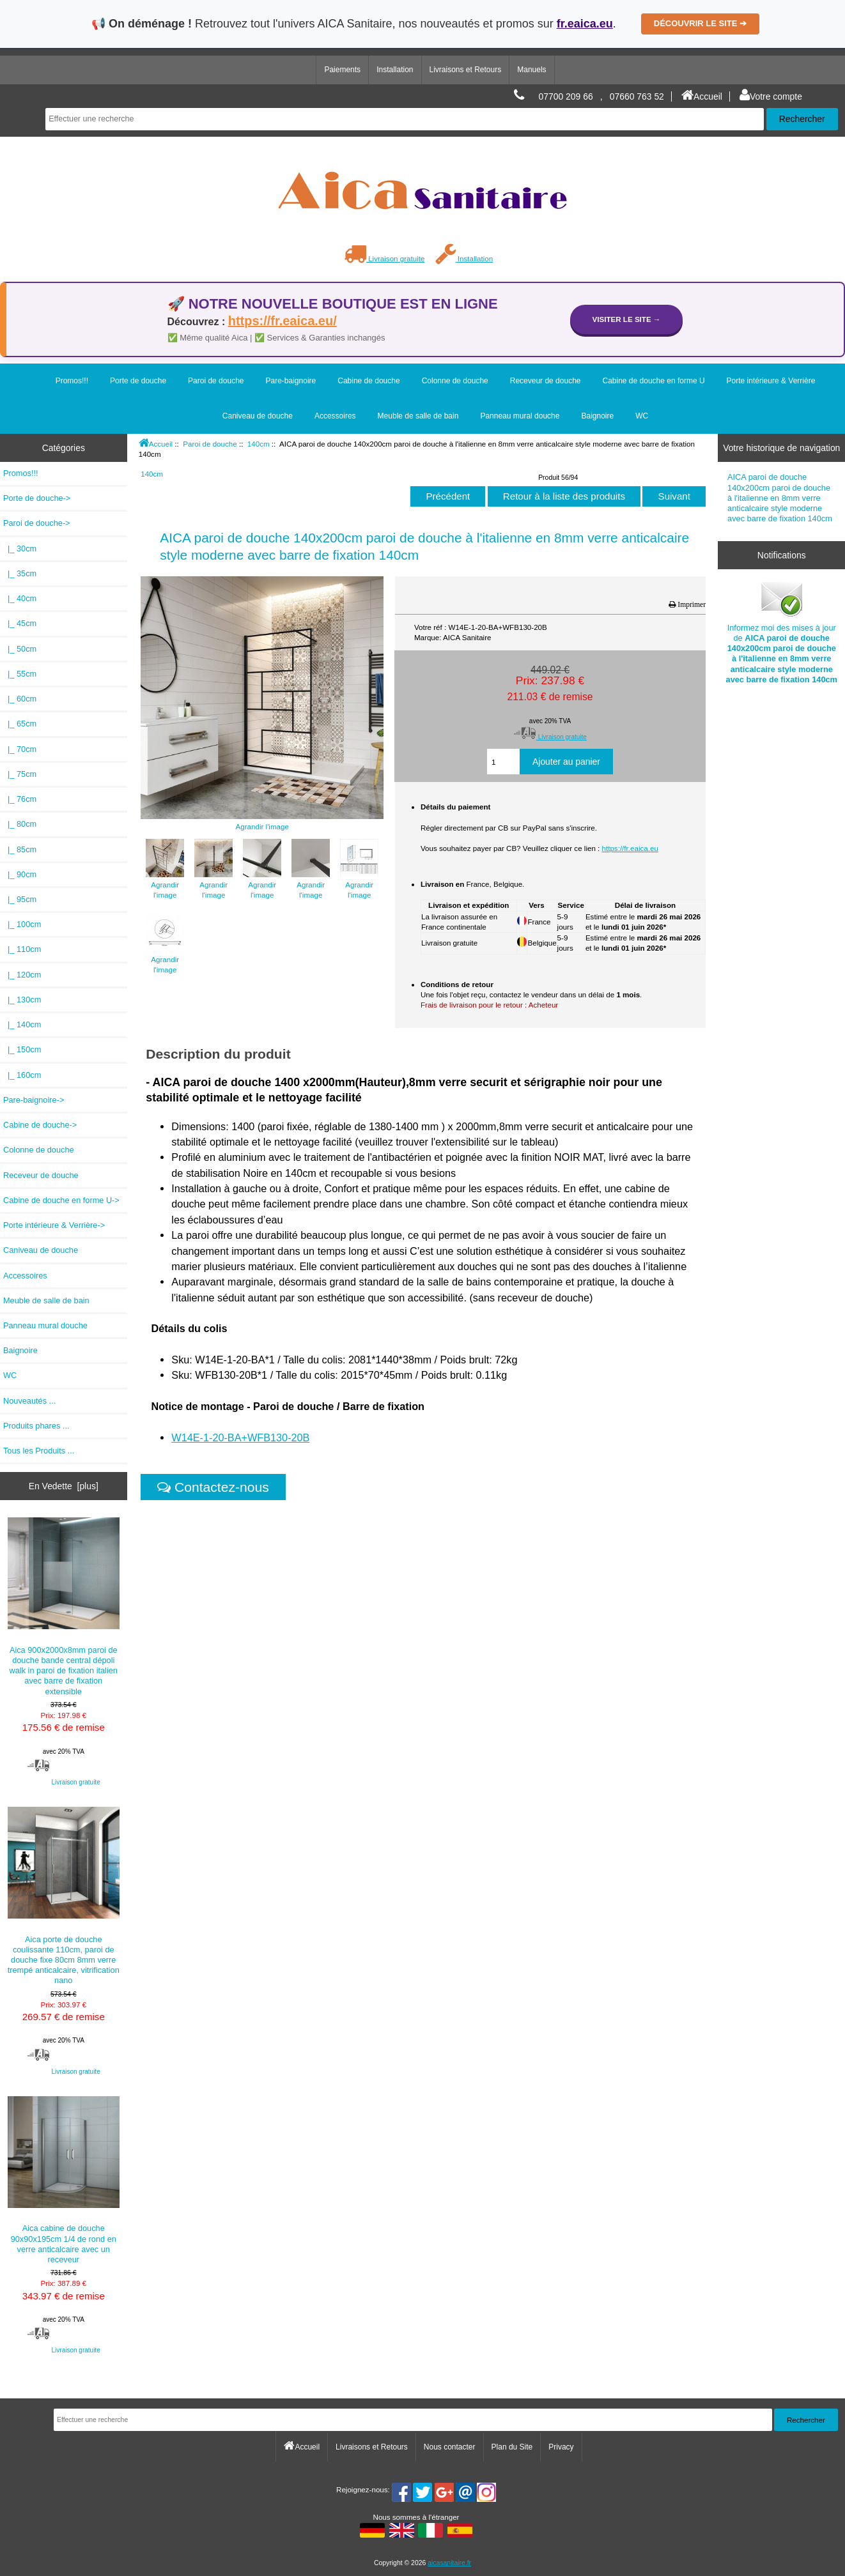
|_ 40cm (19, 598)
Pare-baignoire (291, 380)
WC (641, 415)
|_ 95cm (19, 899)
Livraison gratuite (384, 258)
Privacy (560, 2446)
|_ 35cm (19, 573)
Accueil (701, 96)
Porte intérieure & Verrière (771, 380)
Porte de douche (138, 380)
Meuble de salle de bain (418, 415)
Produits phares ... (36, 1425)
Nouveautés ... (29, 1401)
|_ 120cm (22, 974)
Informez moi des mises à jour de (781, 631)
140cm (258, 444)
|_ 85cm (19, 849)
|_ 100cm (22, 924)
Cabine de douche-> (40, 1125)
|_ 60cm (19, 698)
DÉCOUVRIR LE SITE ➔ (700, 23)
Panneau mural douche (519, 415)
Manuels (531, 69)
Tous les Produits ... (38, 1450)
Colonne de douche (455, 380)
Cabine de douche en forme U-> (61, 1200)
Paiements (342, 69)
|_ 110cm (22, 949)
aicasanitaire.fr (449, 2562)
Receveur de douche (545, 380)
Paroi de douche (209, 444)
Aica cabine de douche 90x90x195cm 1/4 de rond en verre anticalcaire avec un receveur (64, 2180)
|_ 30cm (19, 548)
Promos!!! (72, 380)
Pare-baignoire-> (33, 1100)
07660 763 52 (637, 96)
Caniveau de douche (257, 415)
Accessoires (335, 415)
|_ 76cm (19, 799)
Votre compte (771, 96)
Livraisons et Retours (466, 69)
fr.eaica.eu (585, 23)
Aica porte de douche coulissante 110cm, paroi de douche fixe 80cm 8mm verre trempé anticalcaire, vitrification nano (64, 1896)
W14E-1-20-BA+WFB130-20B (240, 1437)
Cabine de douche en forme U (653, 380)
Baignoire (597, 415)
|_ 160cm (22, 1075)
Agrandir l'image (165, 884)
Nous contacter (450, 2446)
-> (36, 523)
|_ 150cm (22, 1049)
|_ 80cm (19, 824)
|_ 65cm (19, 723)
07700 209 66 (566, 96)
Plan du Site (512, 2446)
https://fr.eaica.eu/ (282, 321)
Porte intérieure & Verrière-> (54, 1225)
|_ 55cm (19, 673)
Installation (394, 69)
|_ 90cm (19, 874)
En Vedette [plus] (63, 1486)
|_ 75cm (19, 774)
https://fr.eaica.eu (630, 848)
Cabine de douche (368, 380)
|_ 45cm (19, 623)
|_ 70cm (19, 749)
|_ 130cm (22, 999)
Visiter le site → (627, 319)
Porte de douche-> (36, 498)
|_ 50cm (19, 649)
